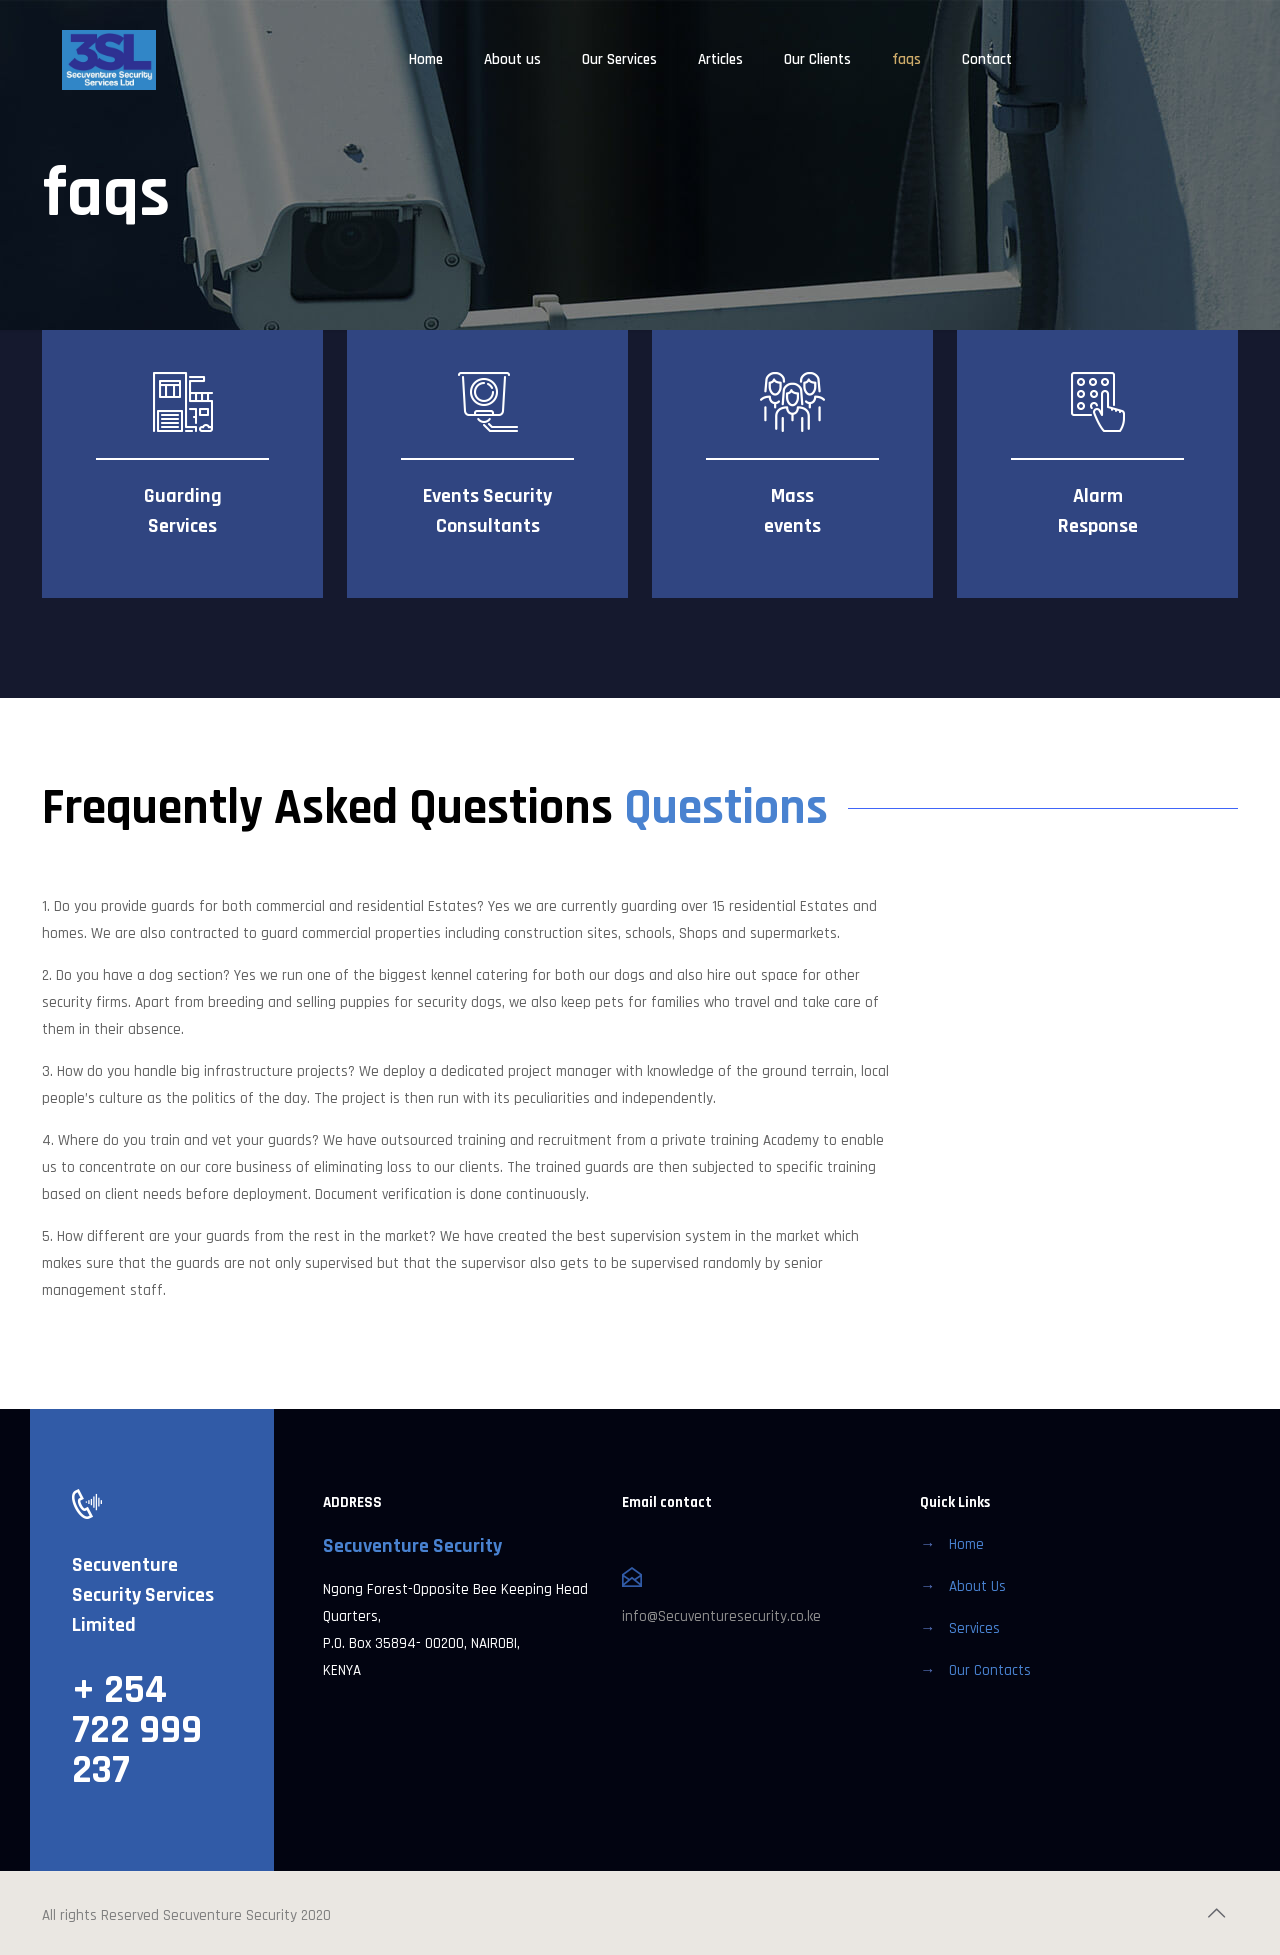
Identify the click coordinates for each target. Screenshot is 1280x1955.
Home (966, 1544)
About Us (977, 1586)
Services (974, 1628)
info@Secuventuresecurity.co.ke (721, 1616)
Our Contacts (990, 1670)
